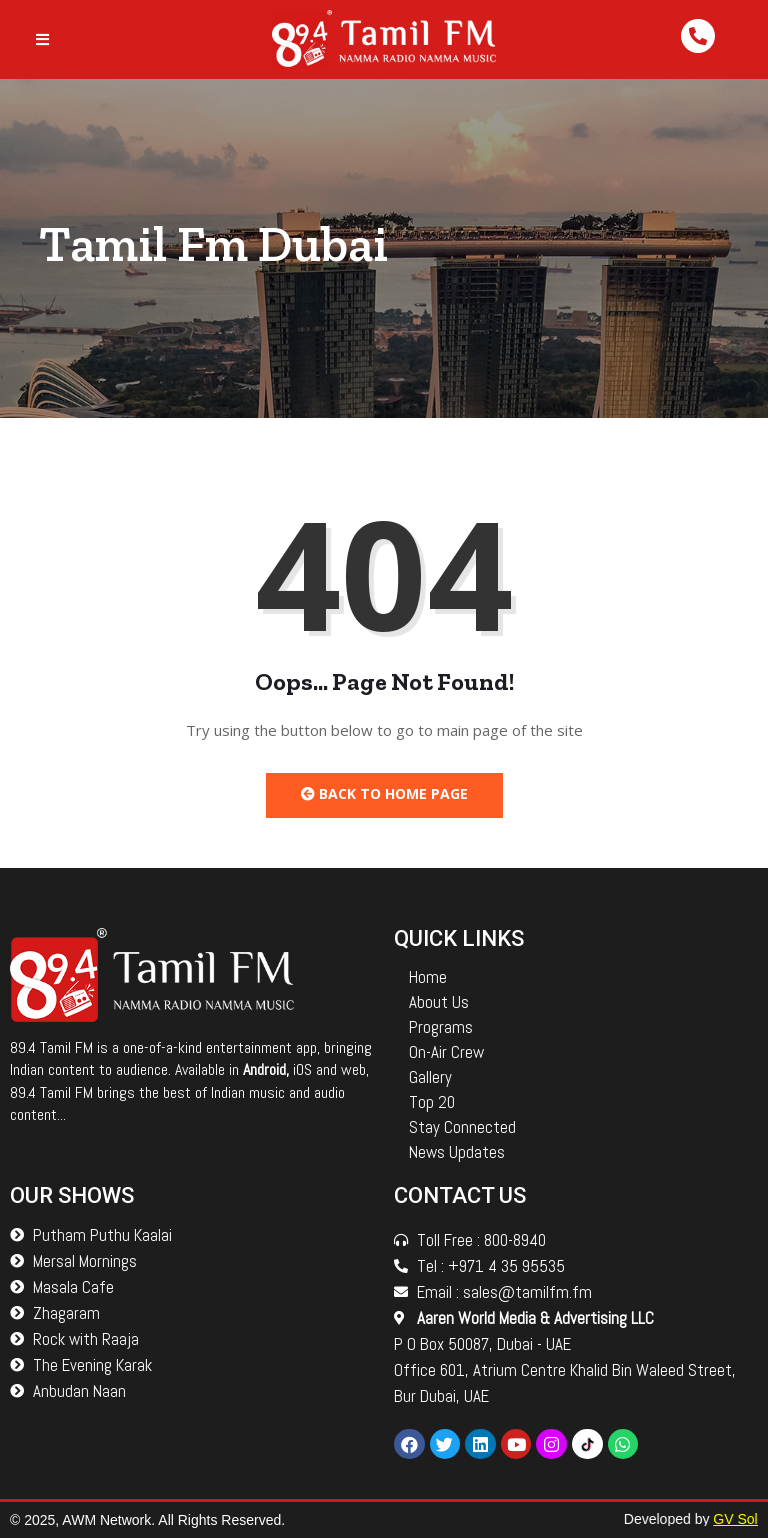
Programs (441, 1027)
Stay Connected (462, 1127)
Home (428, 977)
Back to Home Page (384, 793)
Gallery (430, 1077)
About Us (439, 1002)
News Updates (457, 1152)
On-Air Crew (446, 1052)
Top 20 (432, 1102)
